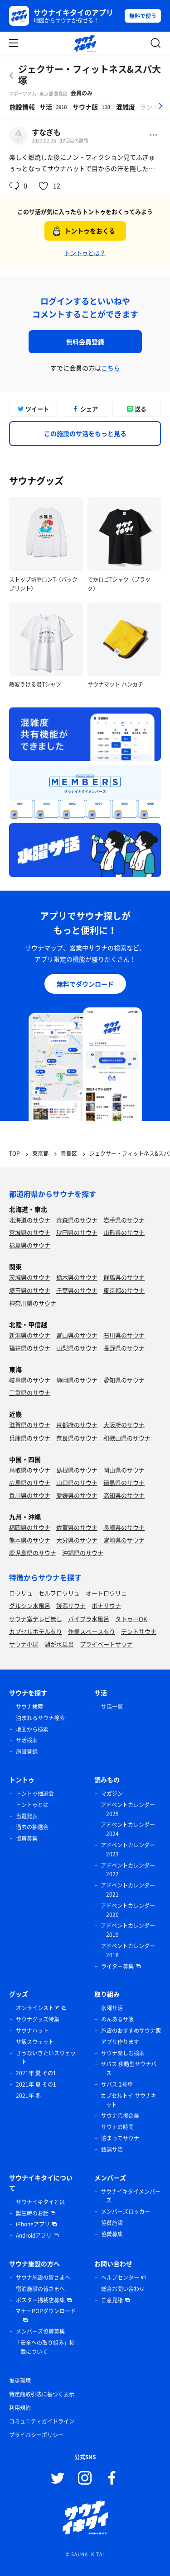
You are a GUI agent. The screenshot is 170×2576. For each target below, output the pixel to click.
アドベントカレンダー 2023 (128, 1849)
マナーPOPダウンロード (45, 2311)
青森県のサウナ (76, 1219)
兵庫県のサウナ (29, 1437)
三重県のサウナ (29, 1392)
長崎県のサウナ (124, 1527)
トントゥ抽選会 (35, 1793)
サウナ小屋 (24, 1644)
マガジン (112, 1793)
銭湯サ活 (112, 2149)
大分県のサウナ (76, 1540)
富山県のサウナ (76, 1335)
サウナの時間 (117, 2127)
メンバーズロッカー (125, 2211)
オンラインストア (37, 2008)
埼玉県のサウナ (29, 1290)
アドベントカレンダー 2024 (128, 1829)
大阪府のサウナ (124, 1424)
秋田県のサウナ (76, 1232)
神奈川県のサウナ (32, 1303)
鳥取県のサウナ (29, 1470)
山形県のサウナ (124, 1232)
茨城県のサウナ (29, 1277)
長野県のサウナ (124, 1347)
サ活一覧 (112, 1707)
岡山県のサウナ (124, 1470)
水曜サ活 (112, 2008)
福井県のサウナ (29, 1347)
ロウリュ (21, 1593)
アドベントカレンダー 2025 (128, 1809)
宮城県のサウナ (29, 1232)
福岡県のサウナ (29, 1527)
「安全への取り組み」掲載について (45, 2347)
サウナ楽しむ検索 (123, 2053)
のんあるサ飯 (117, 2019)
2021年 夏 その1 (36, 2073)
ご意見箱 (112, 2300)
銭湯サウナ (71, 1605)
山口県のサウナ (76, 1482)
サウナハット (32, 2030)
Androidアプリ (34, 2235)
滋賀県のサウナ (29, 1424)
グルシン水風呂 (29, 1605)
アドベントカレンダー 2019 (128, 1930)
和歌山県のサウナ (127, 1437)
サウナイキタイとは (40, 2202)
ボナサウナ (106, 1605)
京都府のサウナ (76, 1424)
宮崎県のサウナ (124, 1540)
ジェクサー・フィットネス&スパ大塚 (89, 74)
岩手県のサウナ (124, 1219)
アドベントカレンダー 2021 (128, 1889)
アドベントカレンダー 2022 (128, 1870)
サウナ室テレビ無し (35, 1618)
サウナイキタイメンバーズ (130, 2196)
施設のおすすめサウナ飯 (131, 2030)
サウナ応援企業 (120, 2115)
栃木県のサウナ (76, 1277)
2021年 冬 (28, 2096)
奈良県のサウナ (76, 1437)
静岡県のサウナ (76, 1380)
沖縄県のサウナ (82, 1552)
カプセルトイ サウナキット (128, 2100)
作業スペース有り (91, 1631)
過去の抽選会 (32, 1827)
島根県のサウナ (76, 1470)
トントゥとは (32, 1805)
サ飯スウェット (35, 2042)
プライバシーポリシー (36, 2435)
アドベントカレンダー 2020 (128, 1910)
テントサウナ (138, 1631)
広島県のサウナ (29, 1482)
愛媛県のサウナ (76, 1495)
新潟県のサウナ (29, 1335)
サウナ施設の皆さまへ (43, 2277)
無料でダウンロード (85, 983)
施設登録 (27, 1751)
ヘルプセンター (120, 2277)
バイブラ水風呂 (88, 1618)
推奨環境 (20, 2381)
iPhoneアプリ (33, 2224)
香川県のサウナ (29, 1495)
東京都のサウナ (124, 1290)
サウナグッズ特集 (37, 2019)
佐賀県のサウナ (76, 1527)
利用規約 (20, 2408)
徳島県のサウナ (124, 1482)
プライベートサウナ (106, 1644)
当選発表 (27, 1816)
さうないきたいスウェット (46, 2057)
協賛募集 (27, 1838)
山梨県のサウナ (76, 1347)
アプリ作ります (120, 2042)
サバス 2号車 (117, 2084)
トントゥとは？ (85, 252)
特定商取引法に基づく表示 (41, 2394)
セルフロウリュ (59, 1593)
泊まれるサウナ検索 (40, 1718)
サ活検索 (27, 1740)
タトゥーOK (131, 1618)
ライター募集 (117, 1966)
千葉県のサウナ (76, 1290)
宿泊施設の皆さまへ (40, 2289)
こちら (110, 367)
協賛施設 (112, 2223)
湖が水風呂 (59, 1644)
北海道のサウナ (29, 1219)
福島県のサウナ (29, 1245)
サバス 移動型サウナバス (128, 2068)
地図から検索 (32, 1729)
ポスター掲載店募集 (40, 2300)
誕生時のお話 (32, 2213)
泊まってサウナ (120, 2138)
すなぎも (46, 132)
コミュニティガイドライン (41, 2421)
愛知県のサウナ (124, 1380)
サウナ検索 (29, 1707)
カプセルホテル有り (35, 1631)
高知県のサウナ (124, 1495)
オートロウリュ (106, 1593)
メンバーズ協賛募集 (40, 2331)
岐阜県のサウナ (29, 1380)
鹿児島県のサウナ (32, 1552)
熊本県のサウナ (29, 1540)
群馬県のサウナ (124, 1277)
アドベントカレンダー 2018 (128, 1950)
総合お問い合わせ (123, 2289)
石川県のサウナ (124, 1335)
